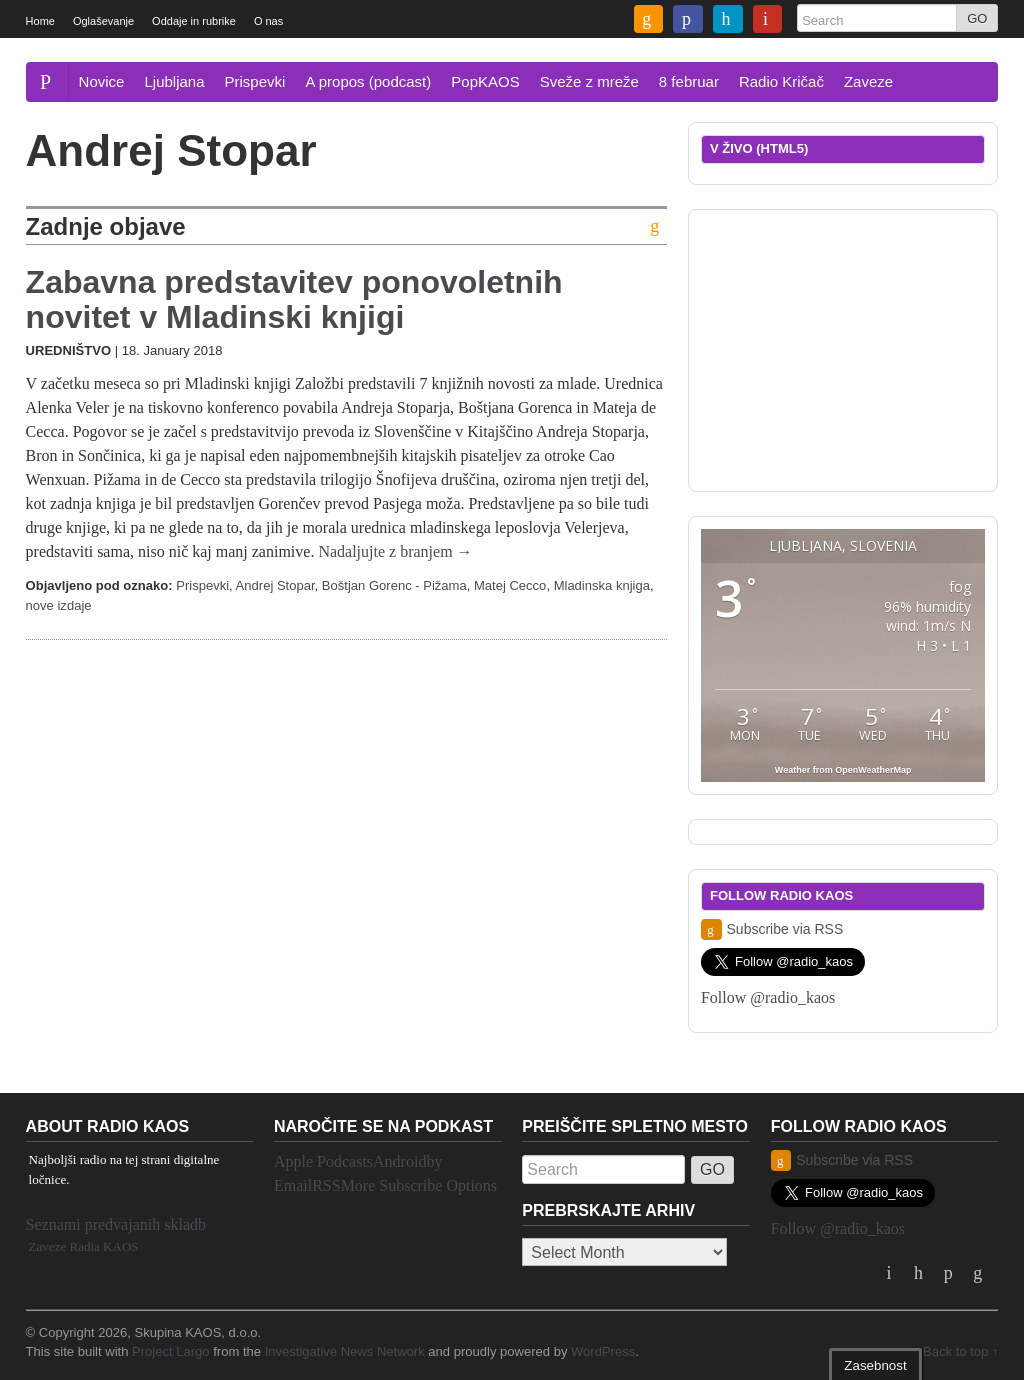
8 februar (689, 81)
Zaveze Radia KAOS (84, 1246)
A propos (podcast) (368, 81)
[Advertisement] (851, 347)
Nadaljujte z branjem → (395, 551)
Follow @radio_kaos (768, 997)
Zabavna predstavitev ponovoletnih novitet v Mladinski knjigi (294, 299)
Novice (102, 81)
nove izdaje (59, 605)
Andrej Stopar (275, 585)
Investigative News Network (345, 1351)
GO (977, 18)
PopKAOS (485, 81)
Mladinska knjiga (602, 585)
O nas (268, 21)
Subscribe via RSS (772, 929)
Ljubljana (174, 81)
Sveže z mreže (589, 81)
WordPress (603, 1351)
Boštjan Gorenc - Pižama (394, 585)
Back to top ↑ (960, 1351)
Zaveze (868, 81)
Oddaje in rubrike (194, 21)
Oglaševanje (103, 21)
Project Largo (171, 1351)
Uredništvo (68, 350)
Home (40, 21)
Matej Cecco (510, 585)
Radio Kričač (781, 81)
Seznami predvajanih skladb (116, 1224)
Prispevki (255, 81)
